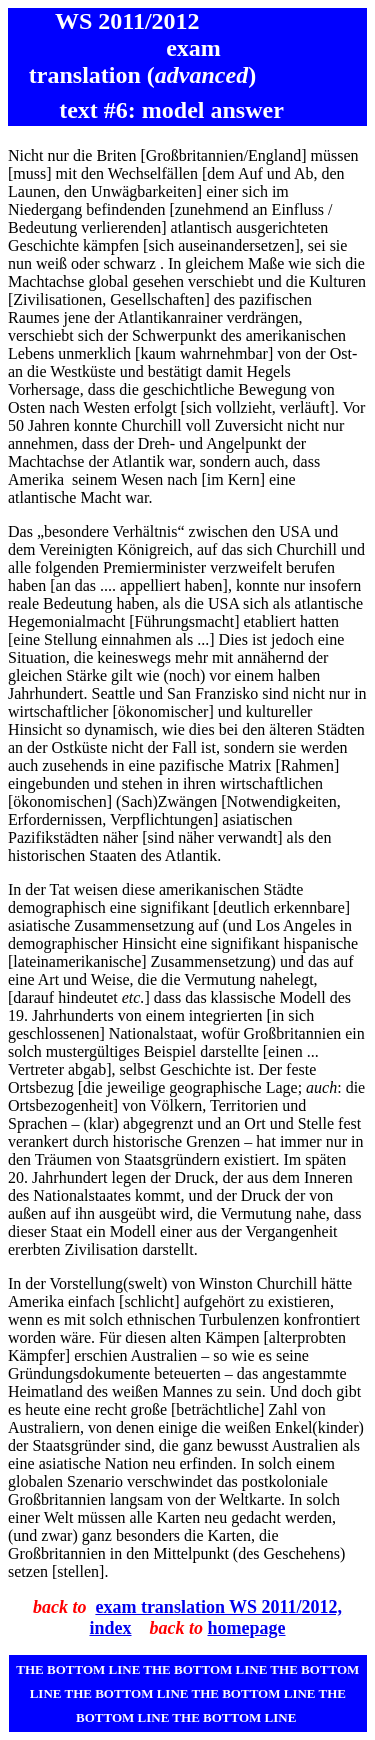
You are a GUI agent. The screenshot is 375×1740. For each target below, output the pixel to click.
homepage (247, 1628)
